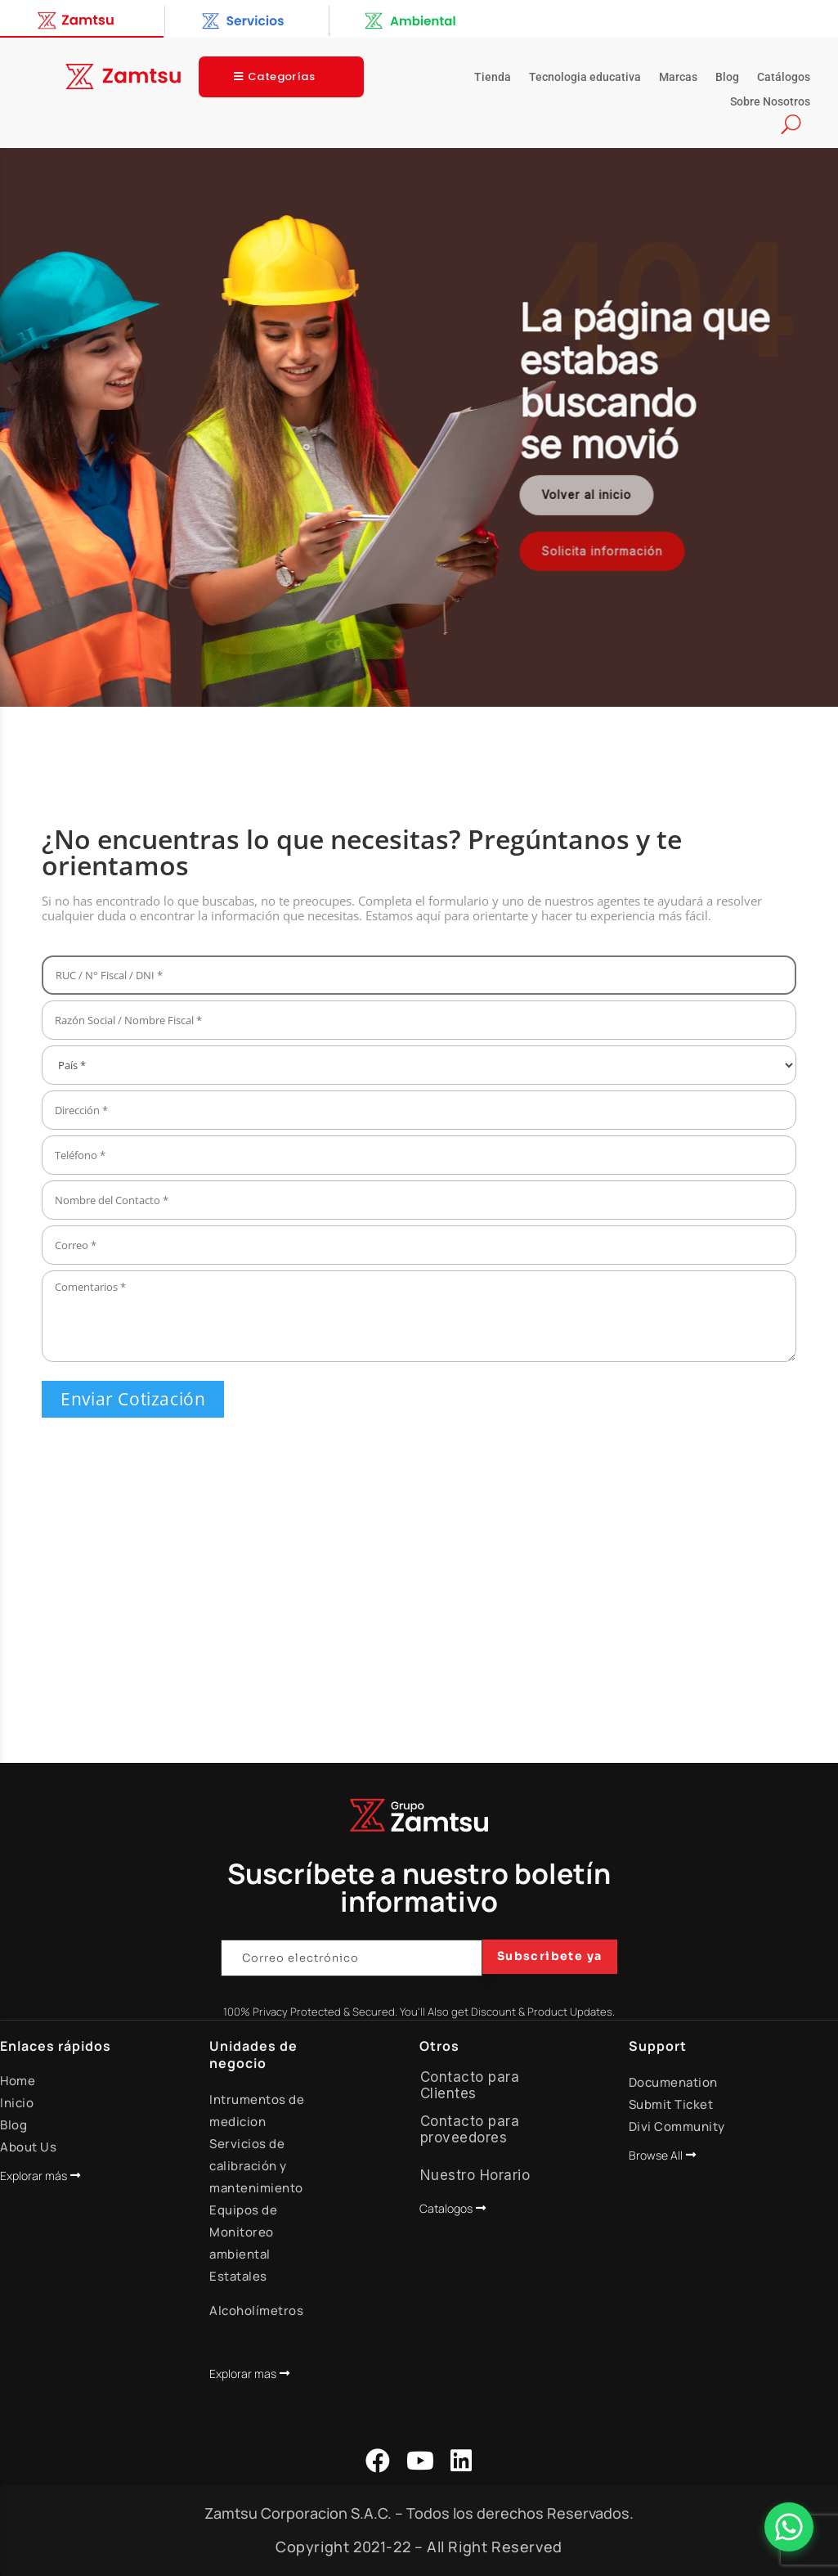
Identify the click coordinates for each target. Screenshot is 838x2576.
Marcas (678, 77)
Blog (727, 77)
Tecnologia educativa (585, 77)
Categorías (281, 76)
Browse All (656, 2155)
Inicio (17, 2102)
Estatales (238, 2276)
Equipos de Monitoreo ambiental (243, 2232)
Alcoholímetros (256, 2310)
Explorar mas (242, 2373)
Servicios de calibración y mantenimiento (256, 2165)
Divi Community (677, 2126)
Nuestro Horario (475, 2175)
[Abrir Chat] (788, 2526)
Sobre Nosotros (770, 102)
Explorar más (33, 2175)
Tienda (492, 77)
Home (17, 2080)
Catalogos (446, 2208)
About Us (28, 2147)
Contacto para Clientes (470, 2085)
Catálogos (783, 77)
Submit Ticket (671, 2104)
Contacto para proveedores (470, 2129)
